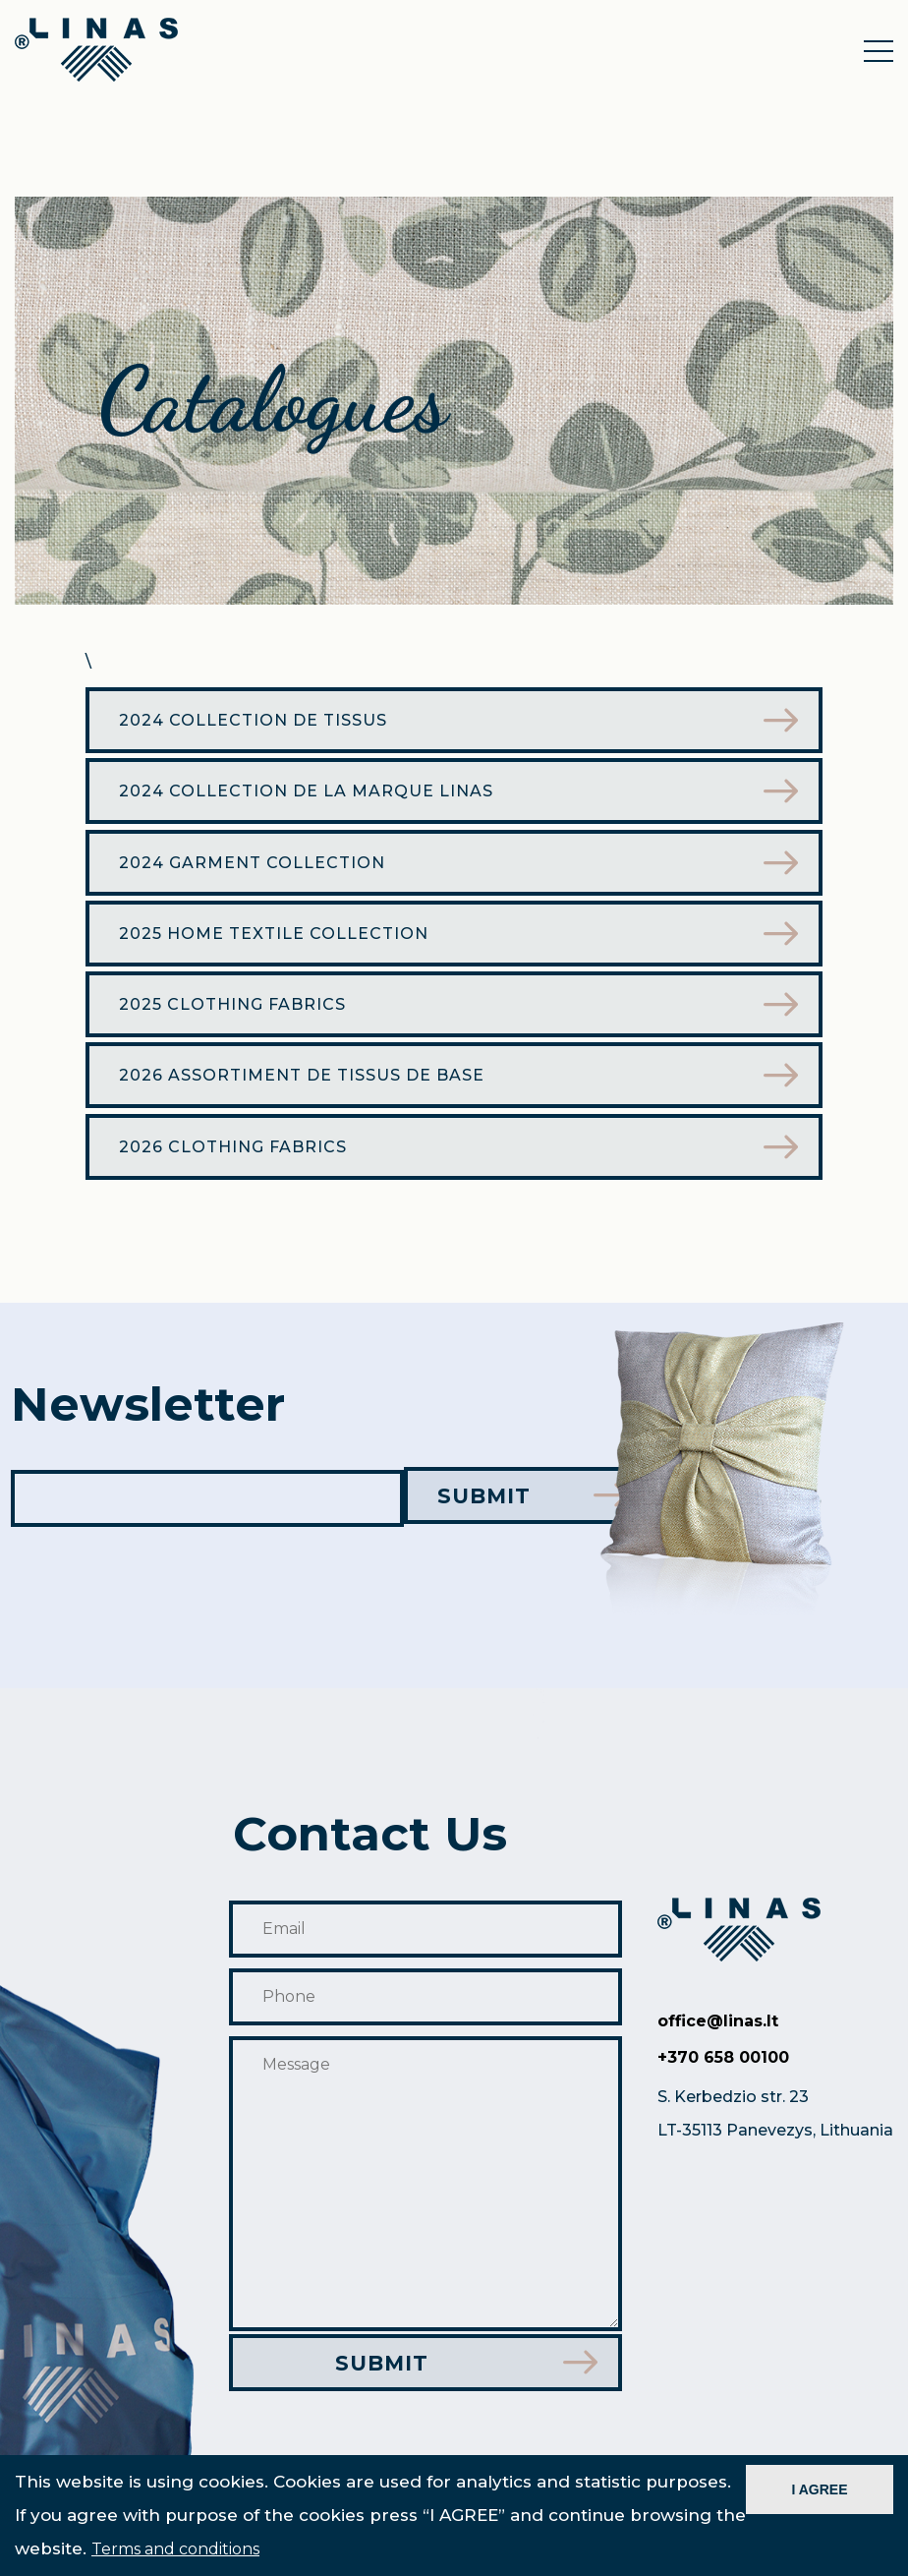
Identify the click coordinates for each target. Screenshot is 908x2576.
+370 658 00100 (723, 2071)
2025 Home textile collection (278, 944)
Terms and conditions (175, 2549)
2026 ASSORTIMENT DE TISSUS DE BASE (306, 1092)
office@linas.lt (717, 2034)
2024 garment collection (257, 870)
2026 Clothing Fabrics (238, 1165)
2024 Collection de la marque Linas (311, 797)
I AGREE (819, 2489)
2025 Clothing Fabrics (237, 1018)
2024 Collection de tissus (258, 723)
